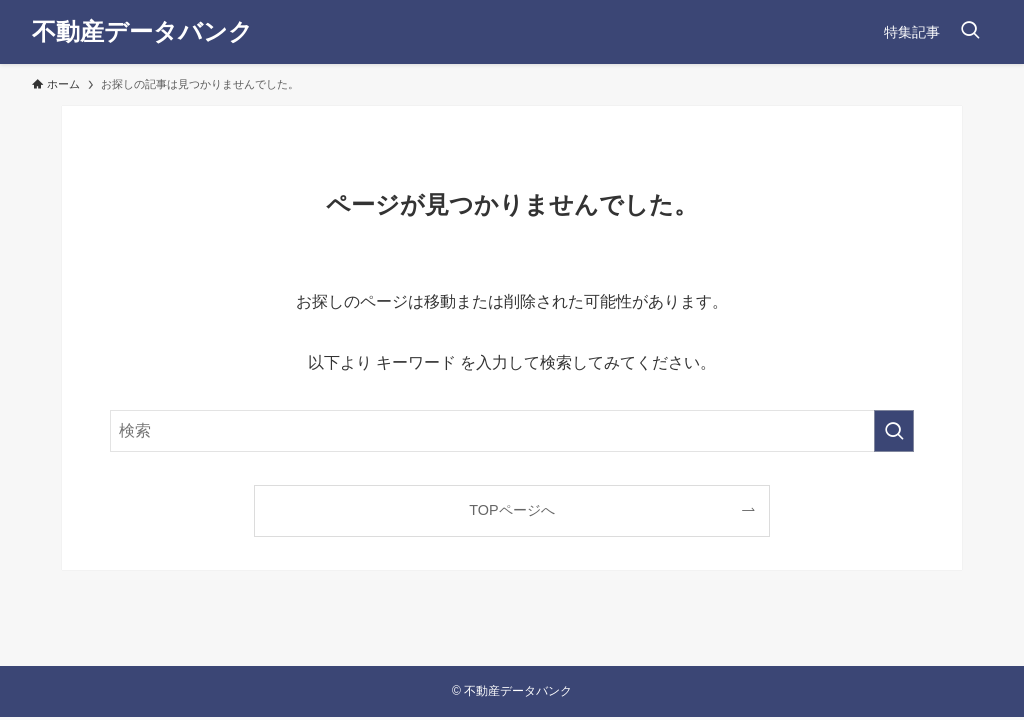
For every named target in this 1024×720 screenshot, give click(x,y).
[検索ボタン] (970, 32)
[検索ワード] (512, 431)
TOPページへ (511, 510)
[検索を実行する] (894, 431)
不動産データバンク (142, 32)
